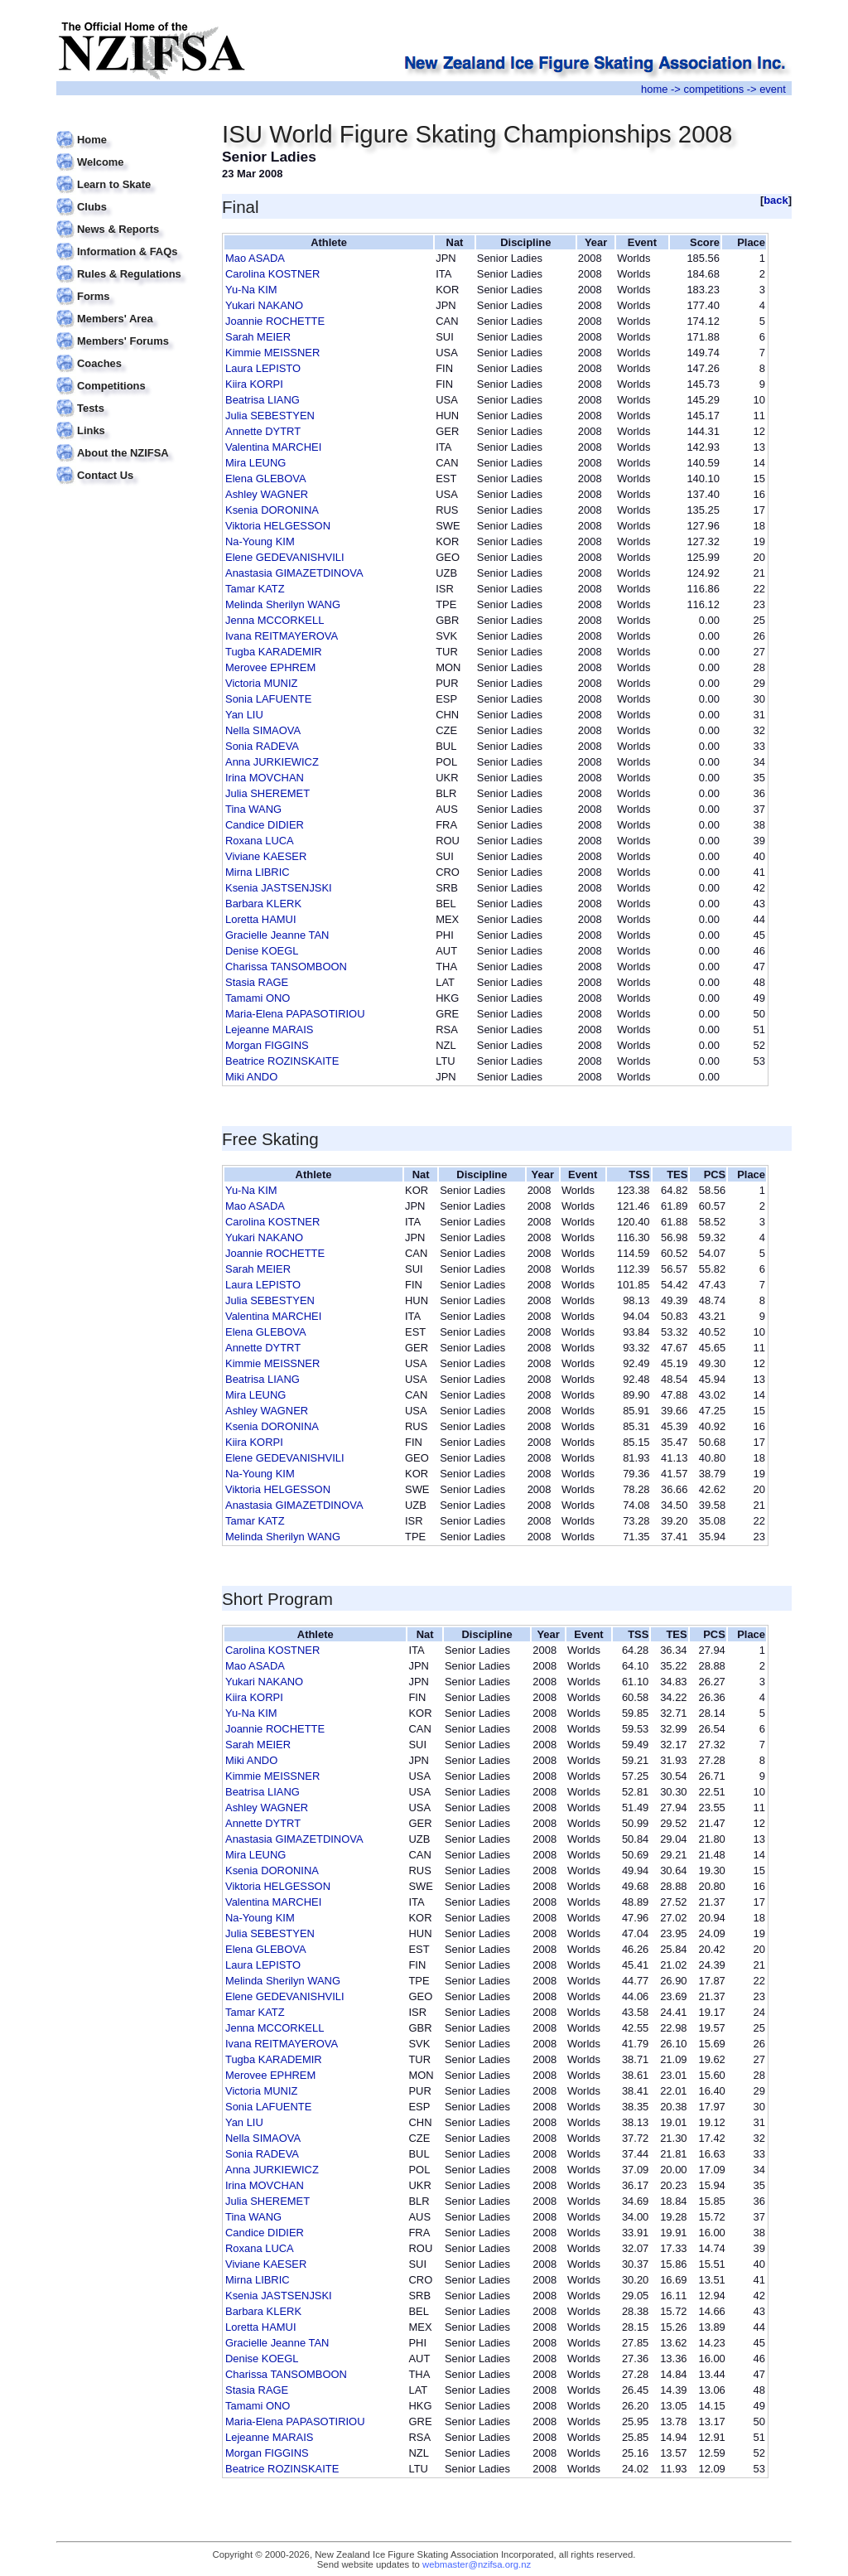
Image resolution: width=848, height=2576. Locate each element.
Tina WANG (253, 809)
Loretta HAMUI (260, 919)
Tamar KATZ (255, 588)
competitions (713, 89)
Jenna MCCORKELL (274, 620)
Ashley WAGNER (266, 494)
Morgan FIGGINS (267, 1045)
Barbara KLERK (263, 903)
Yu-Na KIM (251, 289)
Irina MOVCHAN (264, 777)
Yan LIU (244, 714)
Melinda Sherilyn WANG (282, 604)
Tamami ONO (257, 998)
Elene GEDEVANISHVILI (284, 557)
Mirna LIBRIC (257, 872)
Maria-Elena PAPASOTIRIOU (294, 1014)
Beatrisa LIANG (262, 400)
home (654, 89)
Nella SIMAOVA (263, 730)
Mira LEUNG (255, 463)
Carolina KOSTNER (272, 274)
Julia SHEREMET (267, 793)
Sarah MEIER (258, 337)
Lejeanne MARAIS (269, 1029)
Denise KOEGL (261, 951)
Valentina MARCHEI (273, 447)
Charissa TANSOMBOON (286, 966)
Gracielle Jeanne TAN (277, 935)
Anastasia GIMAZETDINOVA (294, 573)
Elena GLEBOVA (265, 478)
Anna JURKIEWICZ (272, 762)
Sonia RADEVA (262, 746)
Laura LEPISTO (263, 368)
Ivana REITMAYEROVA (281, 636)
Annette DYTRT (263, 431)
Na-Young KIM (260, 541)
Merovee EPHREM (270, 667)
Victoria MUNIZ (261, 683)
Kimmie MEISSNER (272, 352)
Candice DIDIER (264, 825)
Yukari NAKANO (264, 305)
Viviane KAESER (265, 856)
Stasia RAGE (256, 982)
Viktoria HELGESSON (277, 526)
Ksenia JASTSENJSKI (278, 888)
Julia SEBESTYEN (270, 415)
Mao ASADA (255, 258)
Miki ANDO (251, 1077)
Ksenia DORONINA (272, 510)
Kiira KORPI (254, 384)
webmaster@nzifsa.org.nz (476, 2564)
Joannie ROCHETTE (275, 321)
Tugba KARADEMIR (273, 651)
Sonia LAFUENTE (268, 699)
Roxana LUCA (259, 840)
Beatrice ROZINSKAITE (282, 1061)
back (776, 200)
